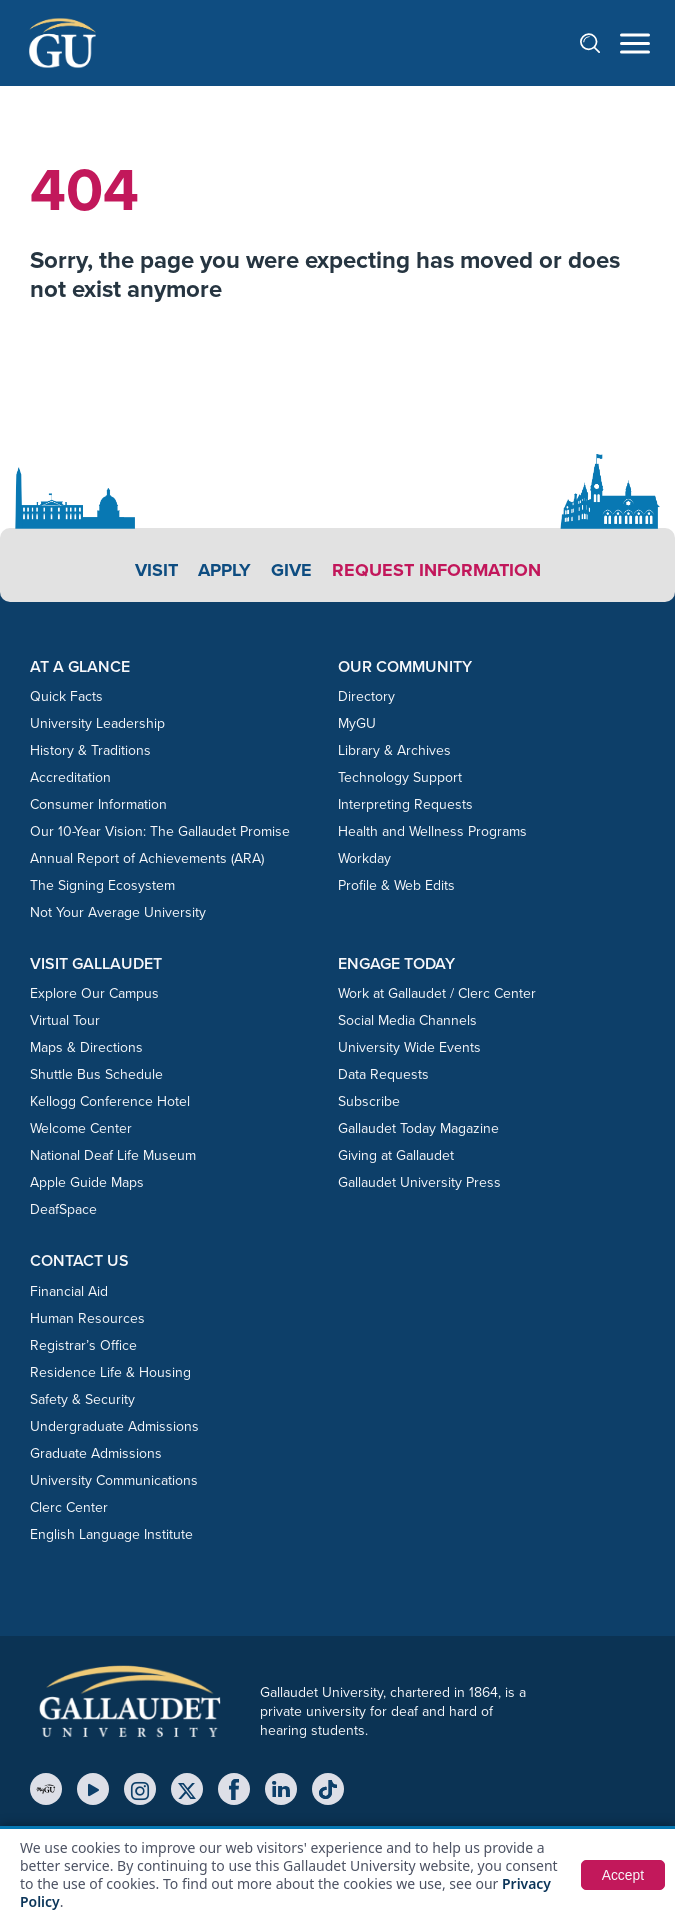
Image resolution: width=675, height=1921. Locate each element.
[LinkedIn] (281, 1789)
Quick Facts (66, 696)
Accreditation (70, 777)
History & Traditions (90, 750)
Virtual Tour (65, 1020)
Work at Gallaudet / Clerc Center (437, 993)
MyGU (357, 723)
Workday (364, 858)
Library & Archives (394, 750)
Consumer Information (98, 804)
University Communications (114, 1480)
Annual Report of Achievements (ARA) (147, 858)
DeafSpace (63, 1209)
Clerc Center (69, 1507)
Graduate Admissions (96, 1453)
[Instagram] (140, 1789)
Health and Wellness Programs (432, 831)
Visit (156, 570)
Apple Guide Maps (87, 1182)
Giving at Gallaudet (396, 1155)
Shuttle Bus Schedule (96, 1074)
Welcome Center (81, 1128)
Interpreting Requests (405, 804)
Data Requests (383, 1074)
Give (291, 570)
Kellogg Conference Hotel (110, 1101)
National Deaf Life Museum (113, 1155)
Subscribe (369, 1101)
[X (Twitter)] (187, 1789)
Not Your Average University (118, 912)
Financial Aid (69, 1291)
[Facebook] (234, 1789)
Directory (366, 696)
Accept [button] (622, 1875)
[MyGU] (46, 1789)
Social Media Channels (407, 1020)
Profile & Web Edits (396, 885)
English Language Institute (111, 1534)
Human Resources (87, 1318)
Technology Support (400, 777)
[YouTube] (93, 1789)
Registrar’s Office (83, 1345)
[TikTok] (328, 1789)
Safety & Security (82, 1399)
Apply (224, 570)
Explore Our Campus (94, 993)
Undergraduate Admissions (114, 1426)
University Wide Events (409, 1047)
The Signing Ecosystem (102, 885)
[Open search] (600, 42)
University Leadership (97, 723)
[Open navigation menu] (635, 43)
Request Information (436, 570)
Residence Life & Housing (110, 1372)
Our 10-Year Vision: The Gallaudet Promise (160, 831)
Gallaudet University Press (419, 1182)
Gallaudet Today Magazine (418, 1128)
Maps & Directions (86, 1047)
